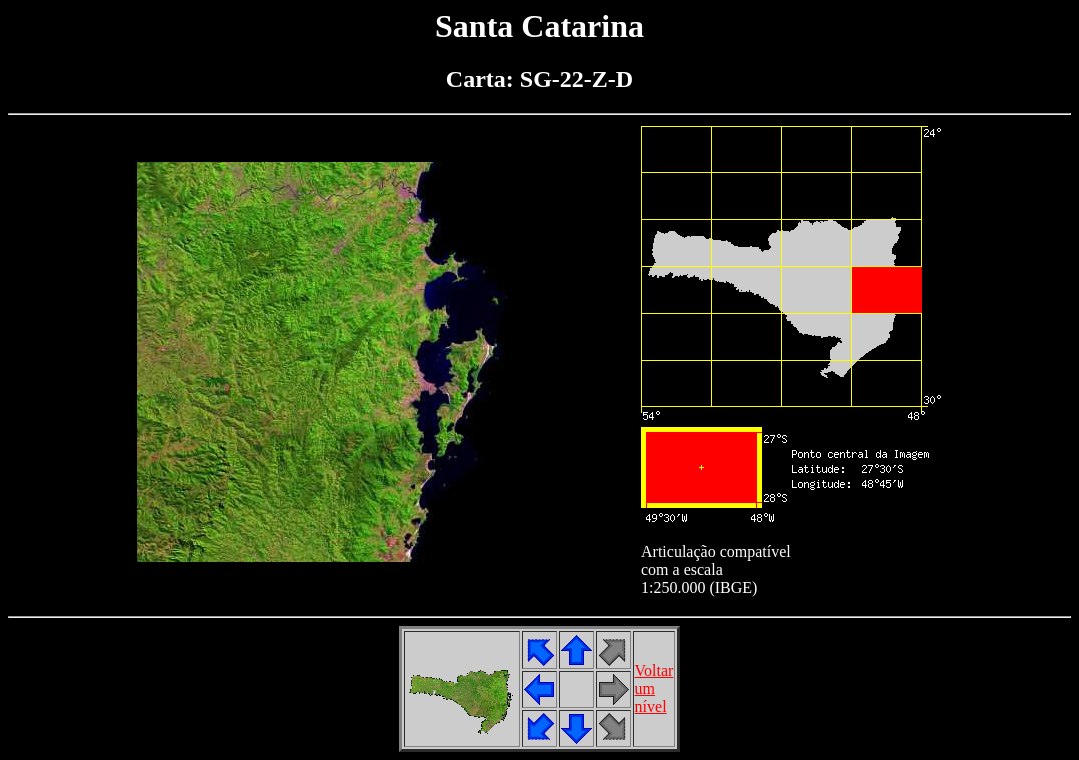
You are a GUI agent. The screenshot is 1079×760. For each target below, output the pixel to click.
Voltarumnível (654, 688)
